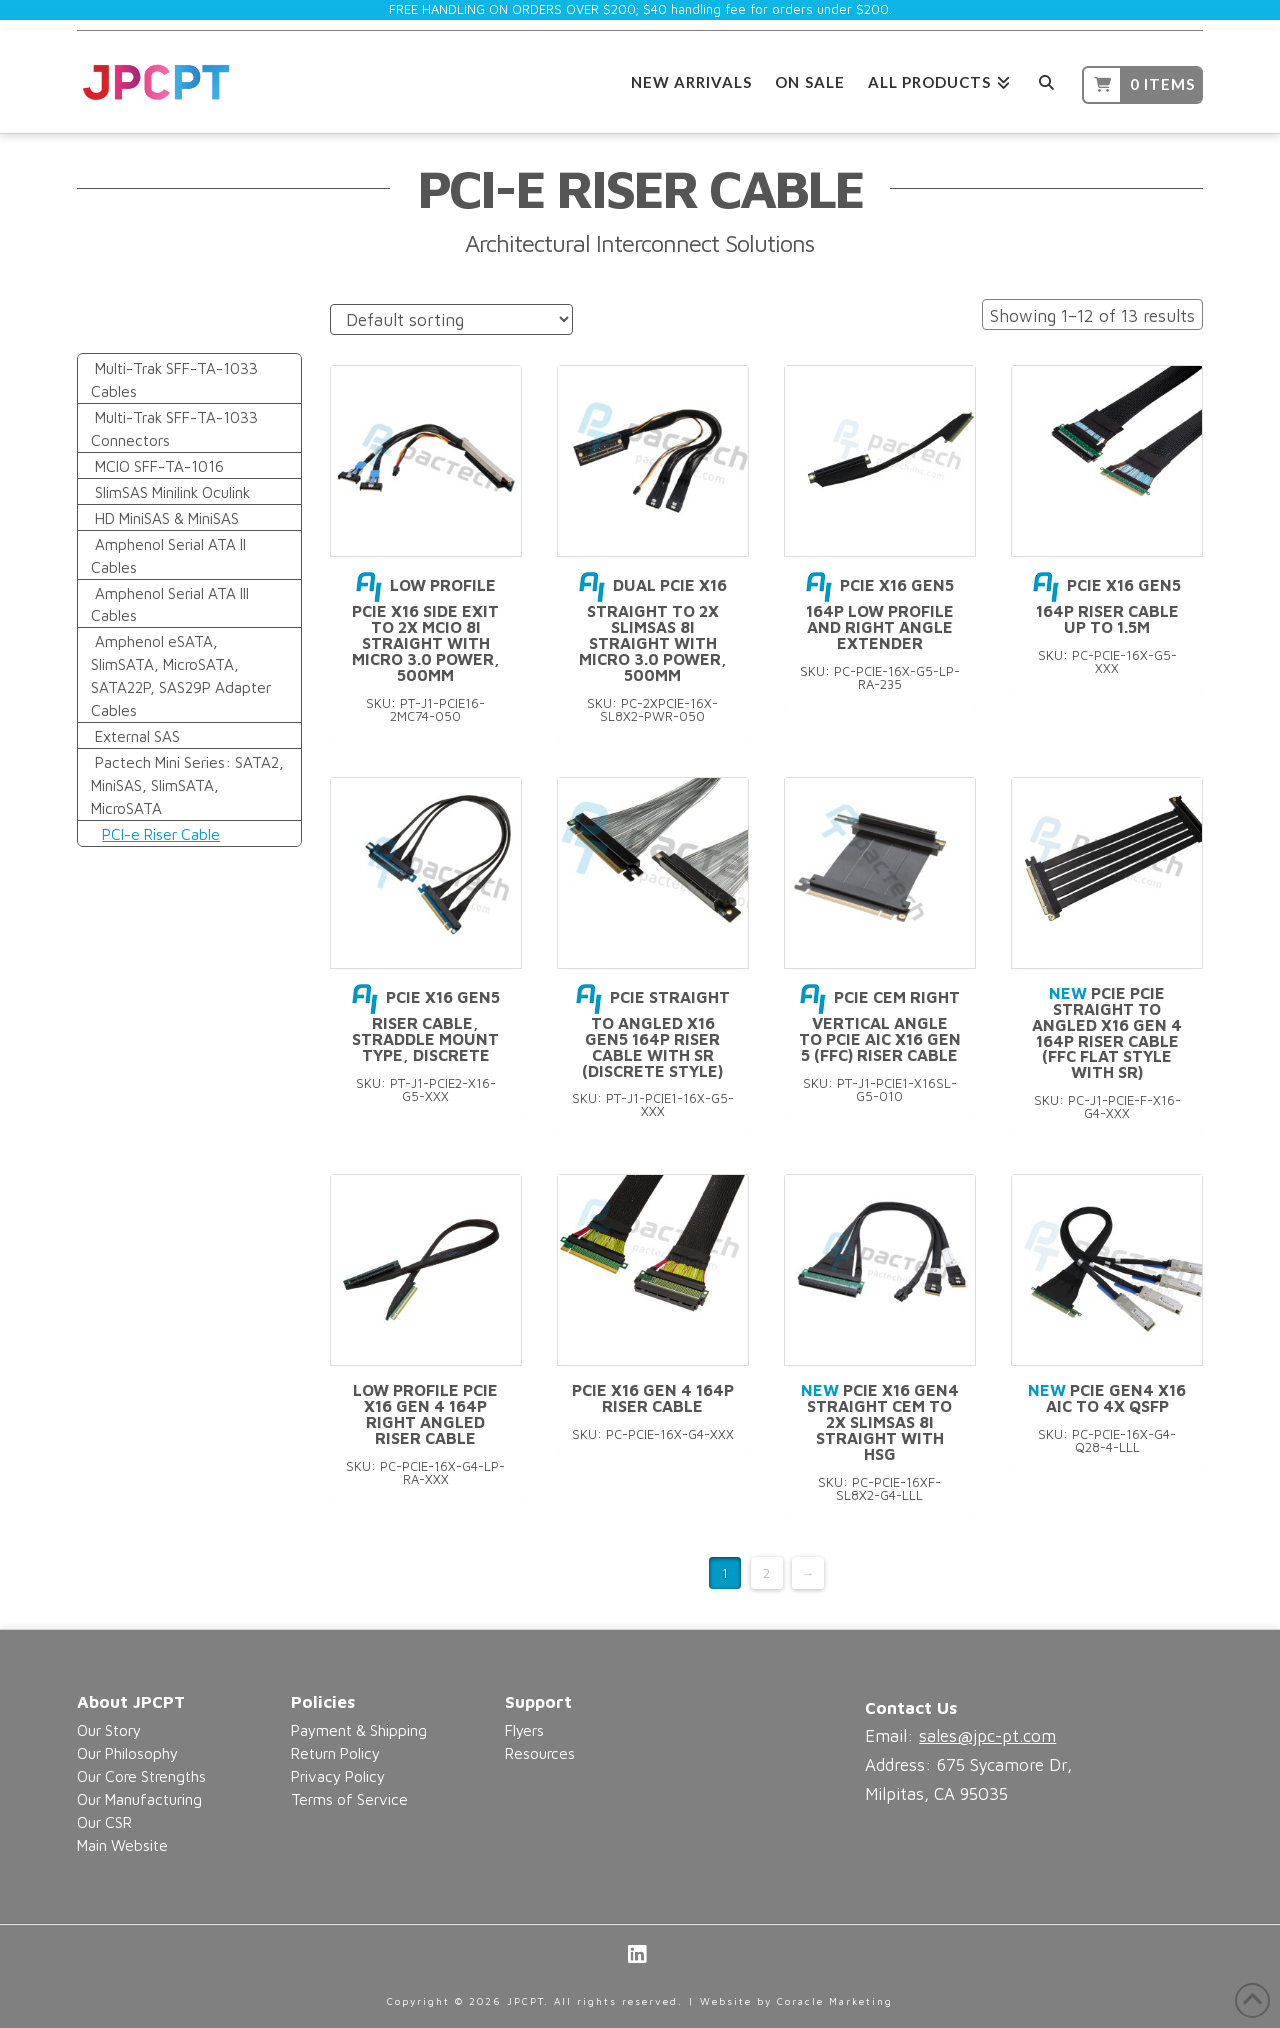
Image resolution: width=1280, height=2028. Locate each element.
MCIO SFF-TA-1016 (159, 466)
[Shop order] (451, 319)
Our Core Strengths (141, 1776)
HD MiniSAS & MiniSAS (167, 518)
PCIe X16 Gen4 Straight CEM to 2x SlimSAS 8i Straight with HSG (880, 1421)
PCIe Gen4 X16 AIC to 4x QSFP (1107, 1398)
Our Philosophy (127, 1753)
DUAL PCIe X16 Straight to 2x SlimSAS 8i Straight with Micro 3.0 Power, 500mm (653, 629)
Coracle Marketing (835, 2001)
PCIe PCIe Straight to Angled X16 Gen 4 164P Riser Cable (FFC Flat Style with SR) (1107, 1032)
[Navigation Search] (1046, 79)
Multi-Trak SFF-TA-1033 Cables (175, 379)
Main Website (122, 1845)
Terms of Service (349, 1799)
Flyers (524, 1730)
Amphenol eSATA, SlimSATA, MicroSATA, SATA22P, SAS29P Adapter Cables (181, 675)
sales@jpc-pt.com (987, 1736)
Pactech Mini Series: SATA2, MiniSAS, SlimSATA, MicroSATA (188, 785)
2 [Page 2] (766, 1573)
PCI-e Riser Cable (161, 834)
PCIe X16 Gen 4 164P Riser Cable (653, 1398)
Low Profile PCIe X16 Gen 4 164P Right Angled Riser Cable (425, 1413)
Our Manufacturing (139, 1799)
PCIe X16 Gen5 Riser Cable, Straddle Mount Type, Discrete (426, 1026)
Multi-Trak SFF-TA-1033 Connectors (175, 428)
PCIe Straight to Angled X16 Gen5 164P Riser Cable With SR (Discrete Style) (653, 1034)
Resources (540, 1753)
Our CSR (104, 1822)
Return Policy (335, 1753)
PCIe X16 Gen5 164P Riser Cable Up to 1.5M (1107, 606)
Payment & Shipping (359, 1730)
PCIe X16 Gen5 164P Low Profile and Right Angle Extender (880, 614)
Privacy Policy (338, 1776)
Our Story (109, 1730)
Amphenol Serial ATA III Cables (170, 604)
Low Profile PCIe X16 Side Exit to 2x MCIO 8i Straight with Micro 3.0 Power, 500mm (426, 629)
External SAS (137, 736)
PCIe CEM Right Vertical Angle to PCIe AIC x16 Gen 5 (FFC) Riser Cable (880, 1026)
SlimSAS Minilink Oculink (172, 492)
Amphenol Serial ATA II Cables (169, 555)
